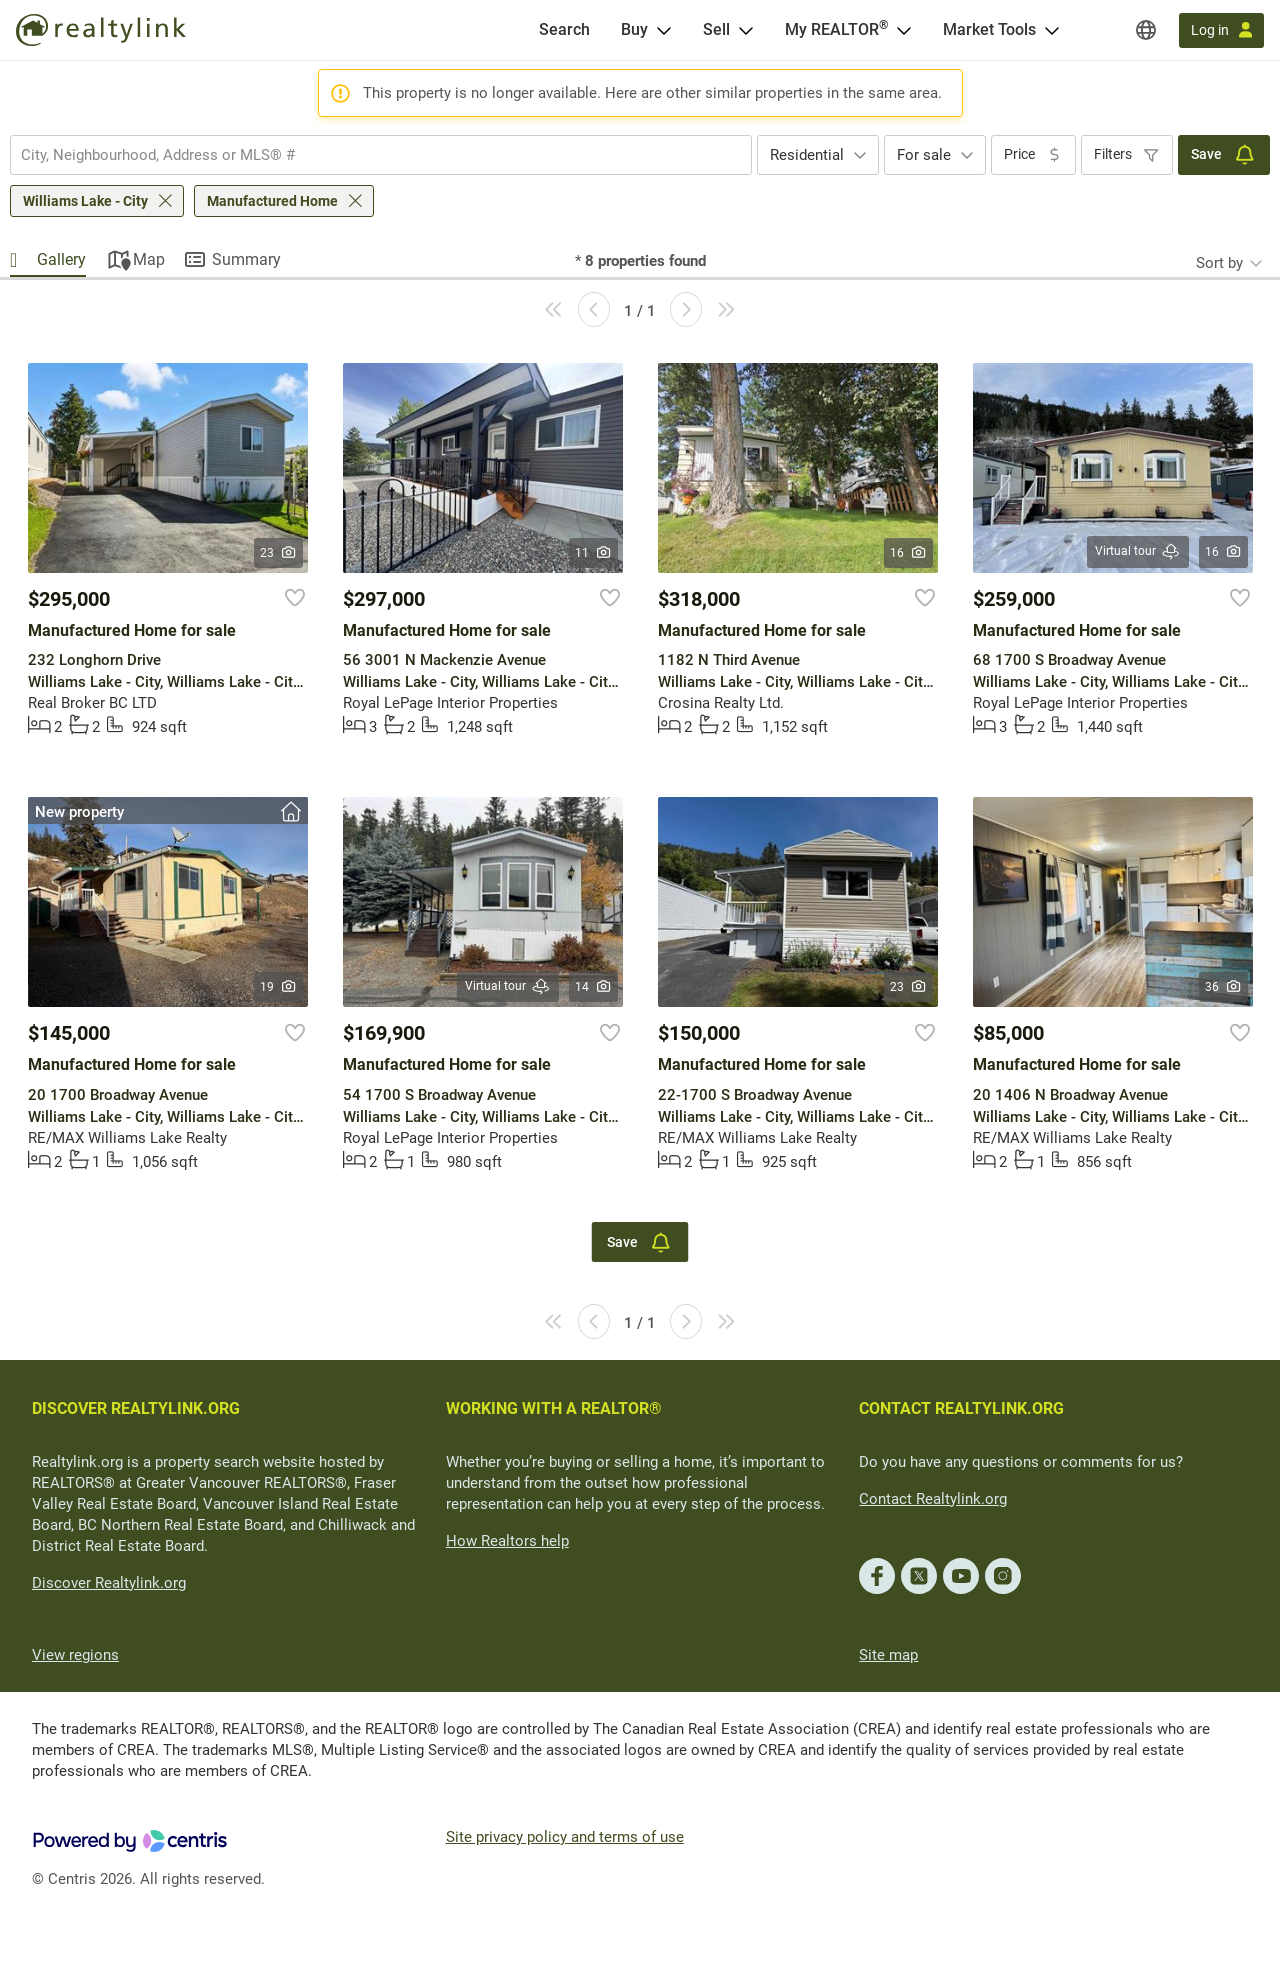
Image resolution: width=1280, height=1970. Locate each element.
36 (1223, 987)
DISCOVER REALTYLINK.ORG (136, 1408)
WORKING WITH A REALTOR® (554, 1408)
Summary (246, 259)
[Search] (564, 30)
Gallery (61, 259)
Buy (634, 29)
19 (278, 987)
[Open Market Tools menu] (1052, 30)
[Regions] (1146, 30)
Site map (888, 1655)
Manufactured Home (272, 201)
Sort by (1219, 263)
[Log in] (1221, 30)
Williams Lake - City (85, 201)
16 (908, 553)
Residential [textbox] (807, 155)
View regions (75, 1655)
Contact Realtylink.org (933, 1499)
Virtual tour (1138, 551)
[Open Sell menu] (746, 30)
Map (149, 259)
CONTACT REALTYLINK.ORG (961, 1408)
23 (278, 553)
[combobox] (381, 155)
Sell (716, 29)
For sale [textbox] (924, 155)
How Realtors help (507, 1541)
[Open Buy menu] (664, 30)
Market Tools (989, 29)
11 (593, 553)
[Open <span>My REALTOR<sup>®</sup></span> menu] (904, 30)
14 (593, 987)
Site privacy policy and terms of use (565, 1837)
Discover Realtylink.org (109, 1583)
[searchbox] (368, 155)
